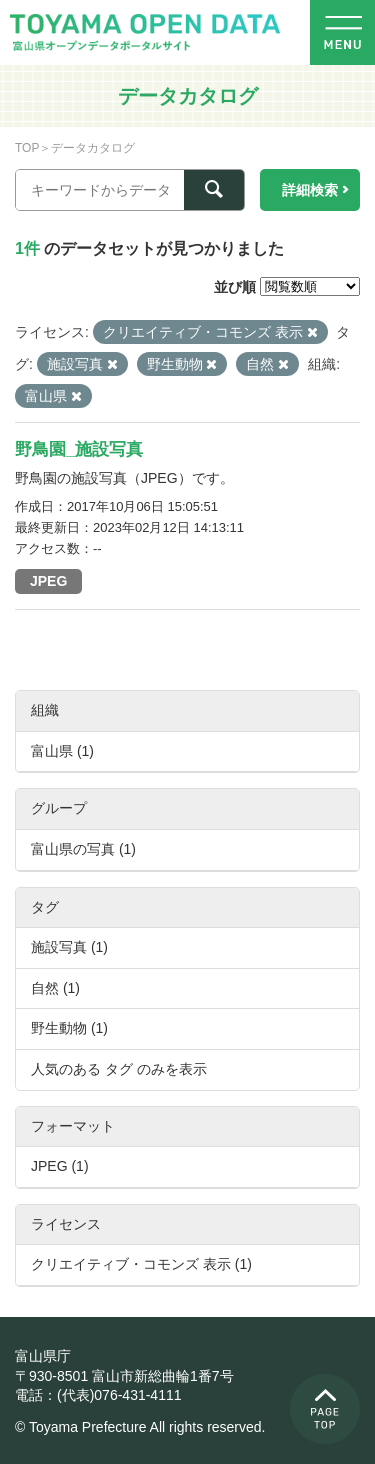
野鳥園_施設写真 (79, 449)
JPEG (48, 581)
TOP (27, 148)
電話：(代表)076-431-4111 (98, 1395)
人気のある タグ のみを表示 (119, 1069)
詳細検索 (310, 190)
